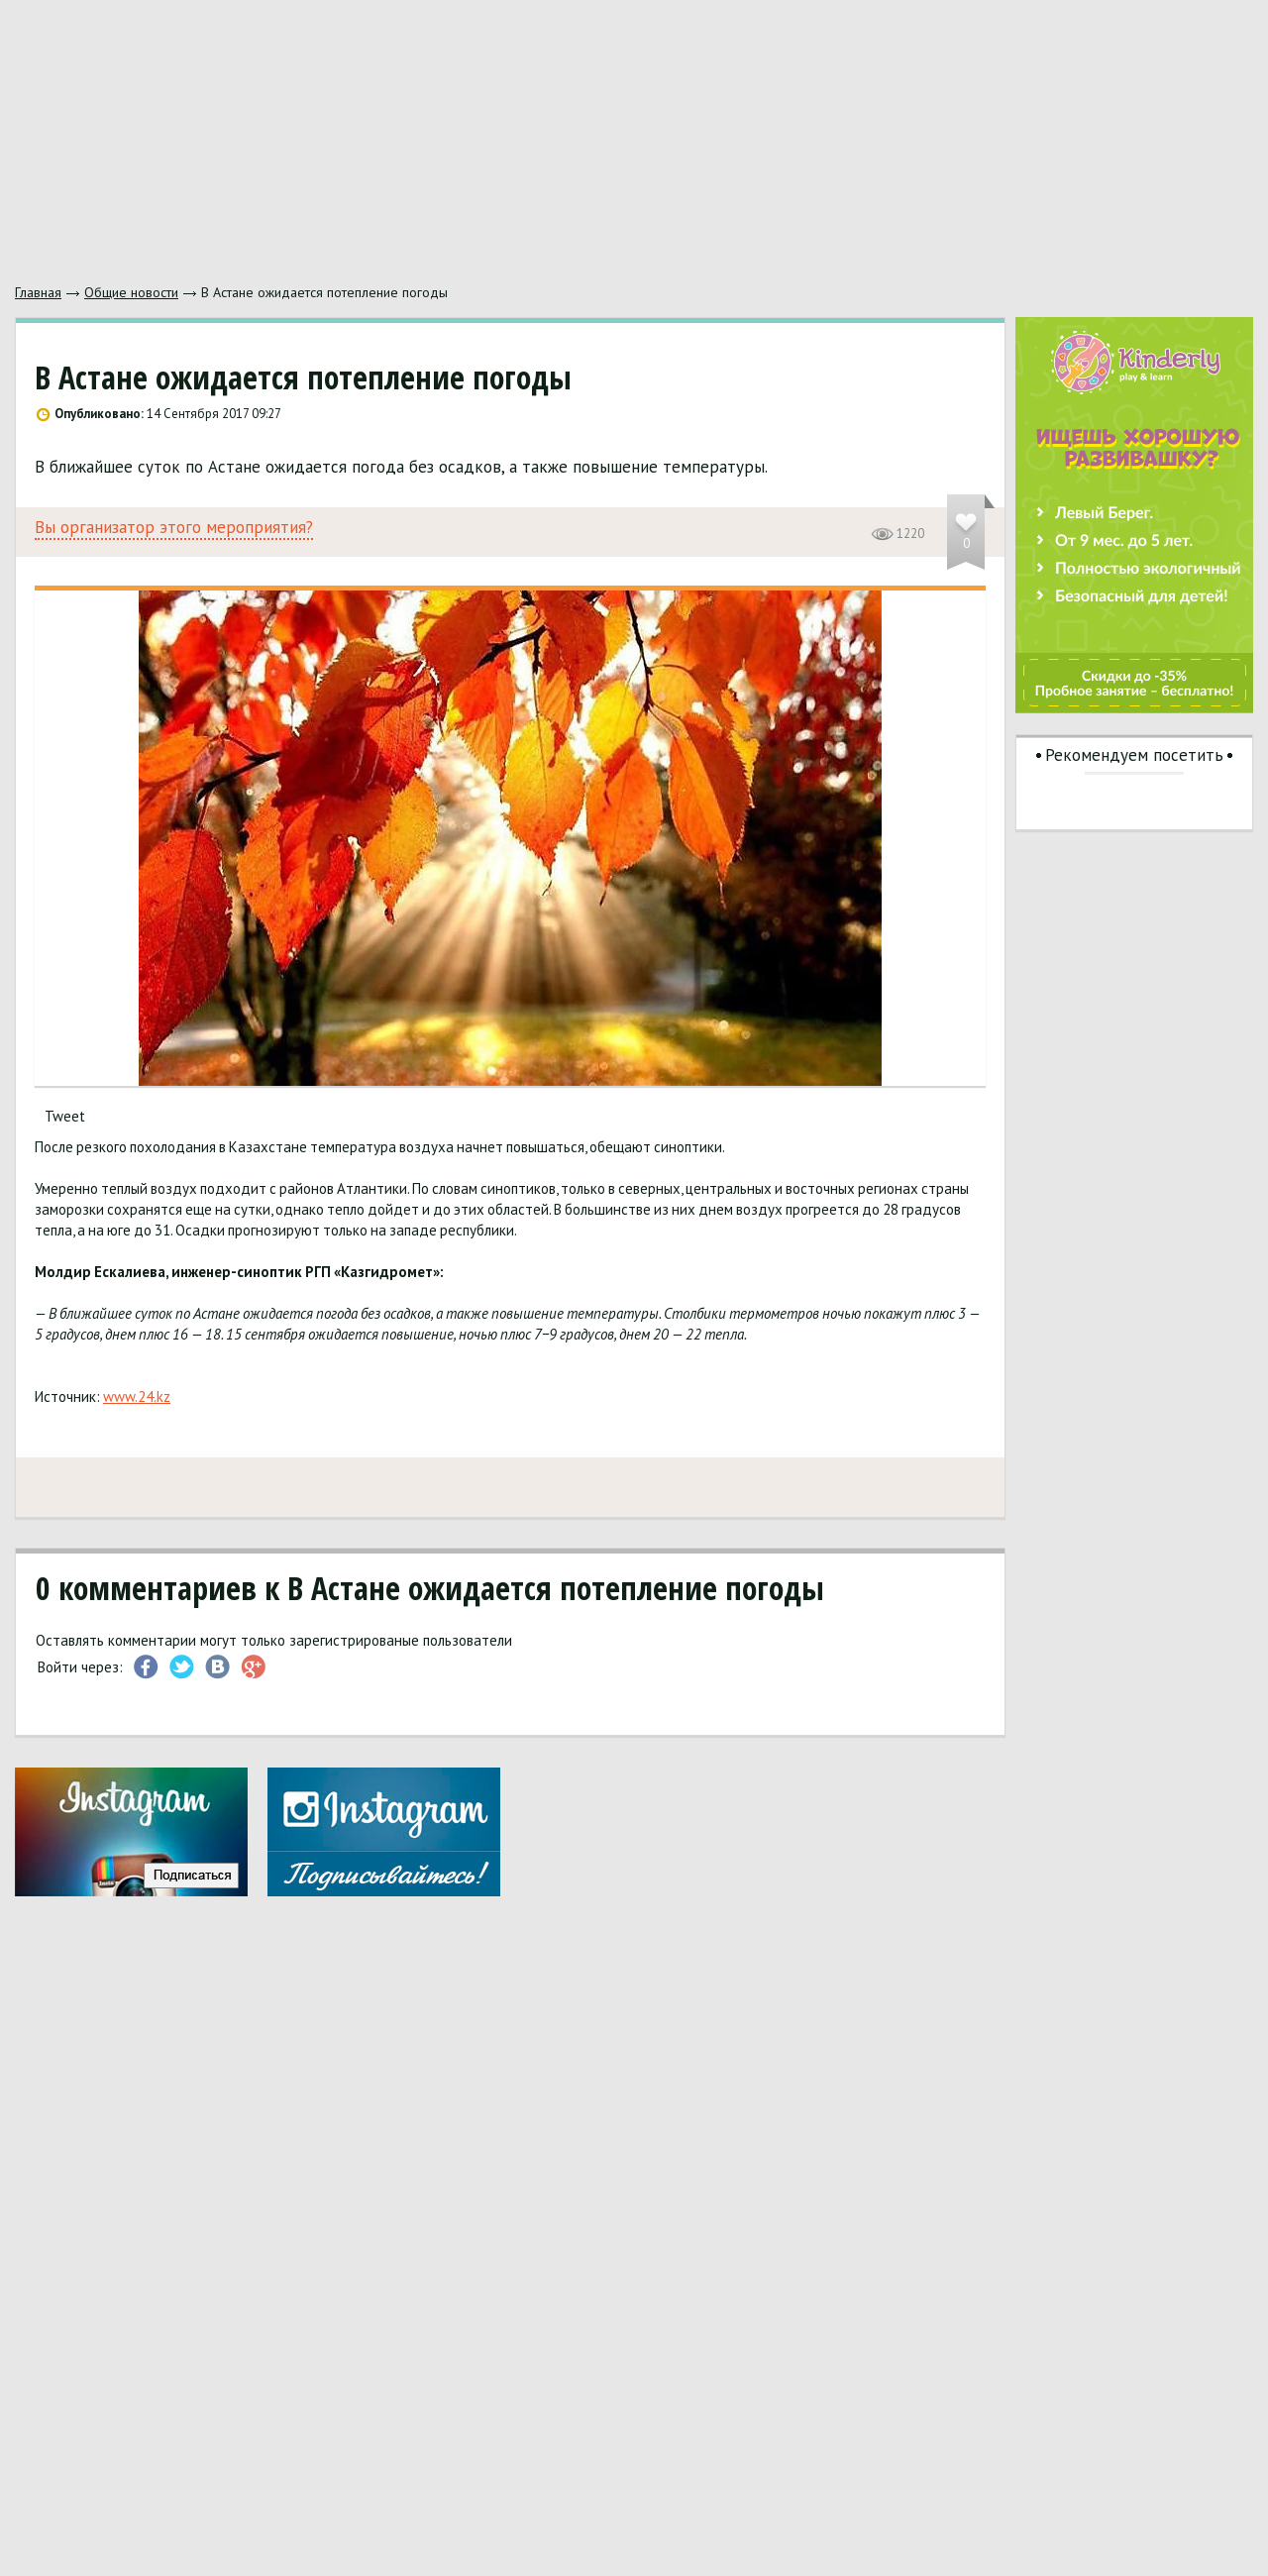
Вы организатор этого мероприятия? (174, 527)
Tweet (65, 1116)
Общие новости (131, 292)
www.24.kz (136, 1396)
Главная (38, 292)
